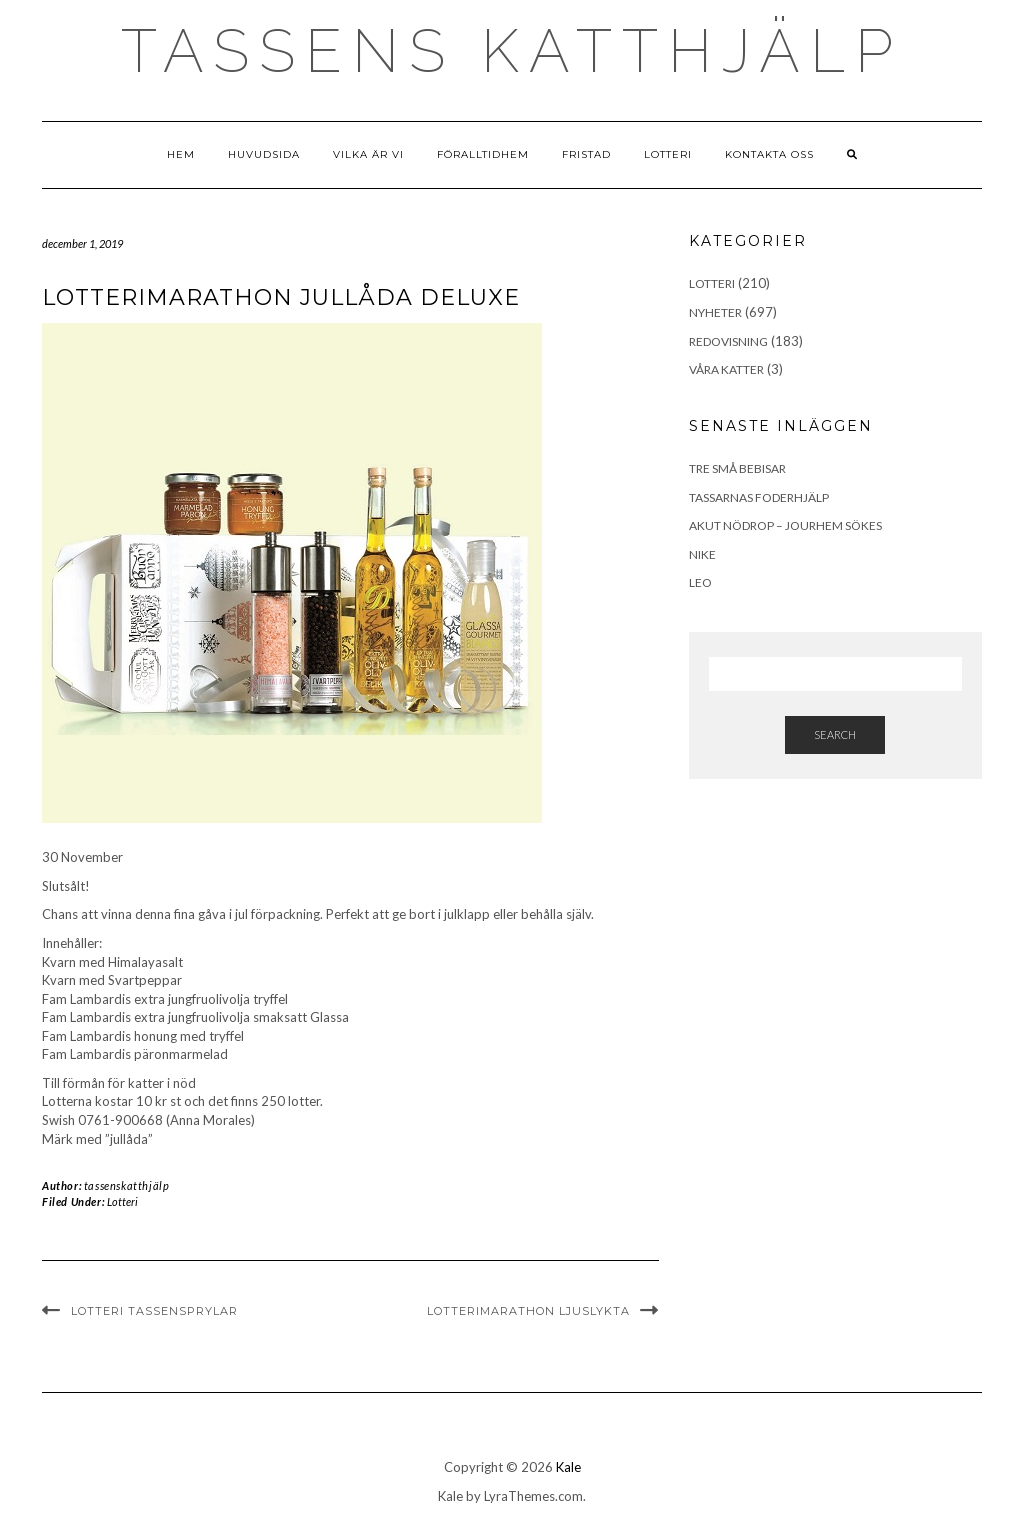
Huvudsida (264, 154)
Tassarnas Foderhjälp (759, 497)
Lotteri (668, 154)
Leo (700, 582)
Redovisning (728, 341)
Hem (181, 154)
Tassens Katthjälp (512, 51)
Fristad (586, 154)
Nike (702, 554)
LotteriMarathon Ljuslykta (528, 1311)
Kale (568, 1467)
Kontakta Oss (769, 154)
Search (835, 734)
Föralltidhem (483, 154)
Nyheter (715, 312)
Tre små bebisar (737, 468)
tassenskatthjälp (127, 1185)
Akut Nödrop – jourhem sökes (785, 525)
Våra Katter (726, 369)
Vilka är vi (368, 154)
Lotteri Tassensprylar (154, 1311)
